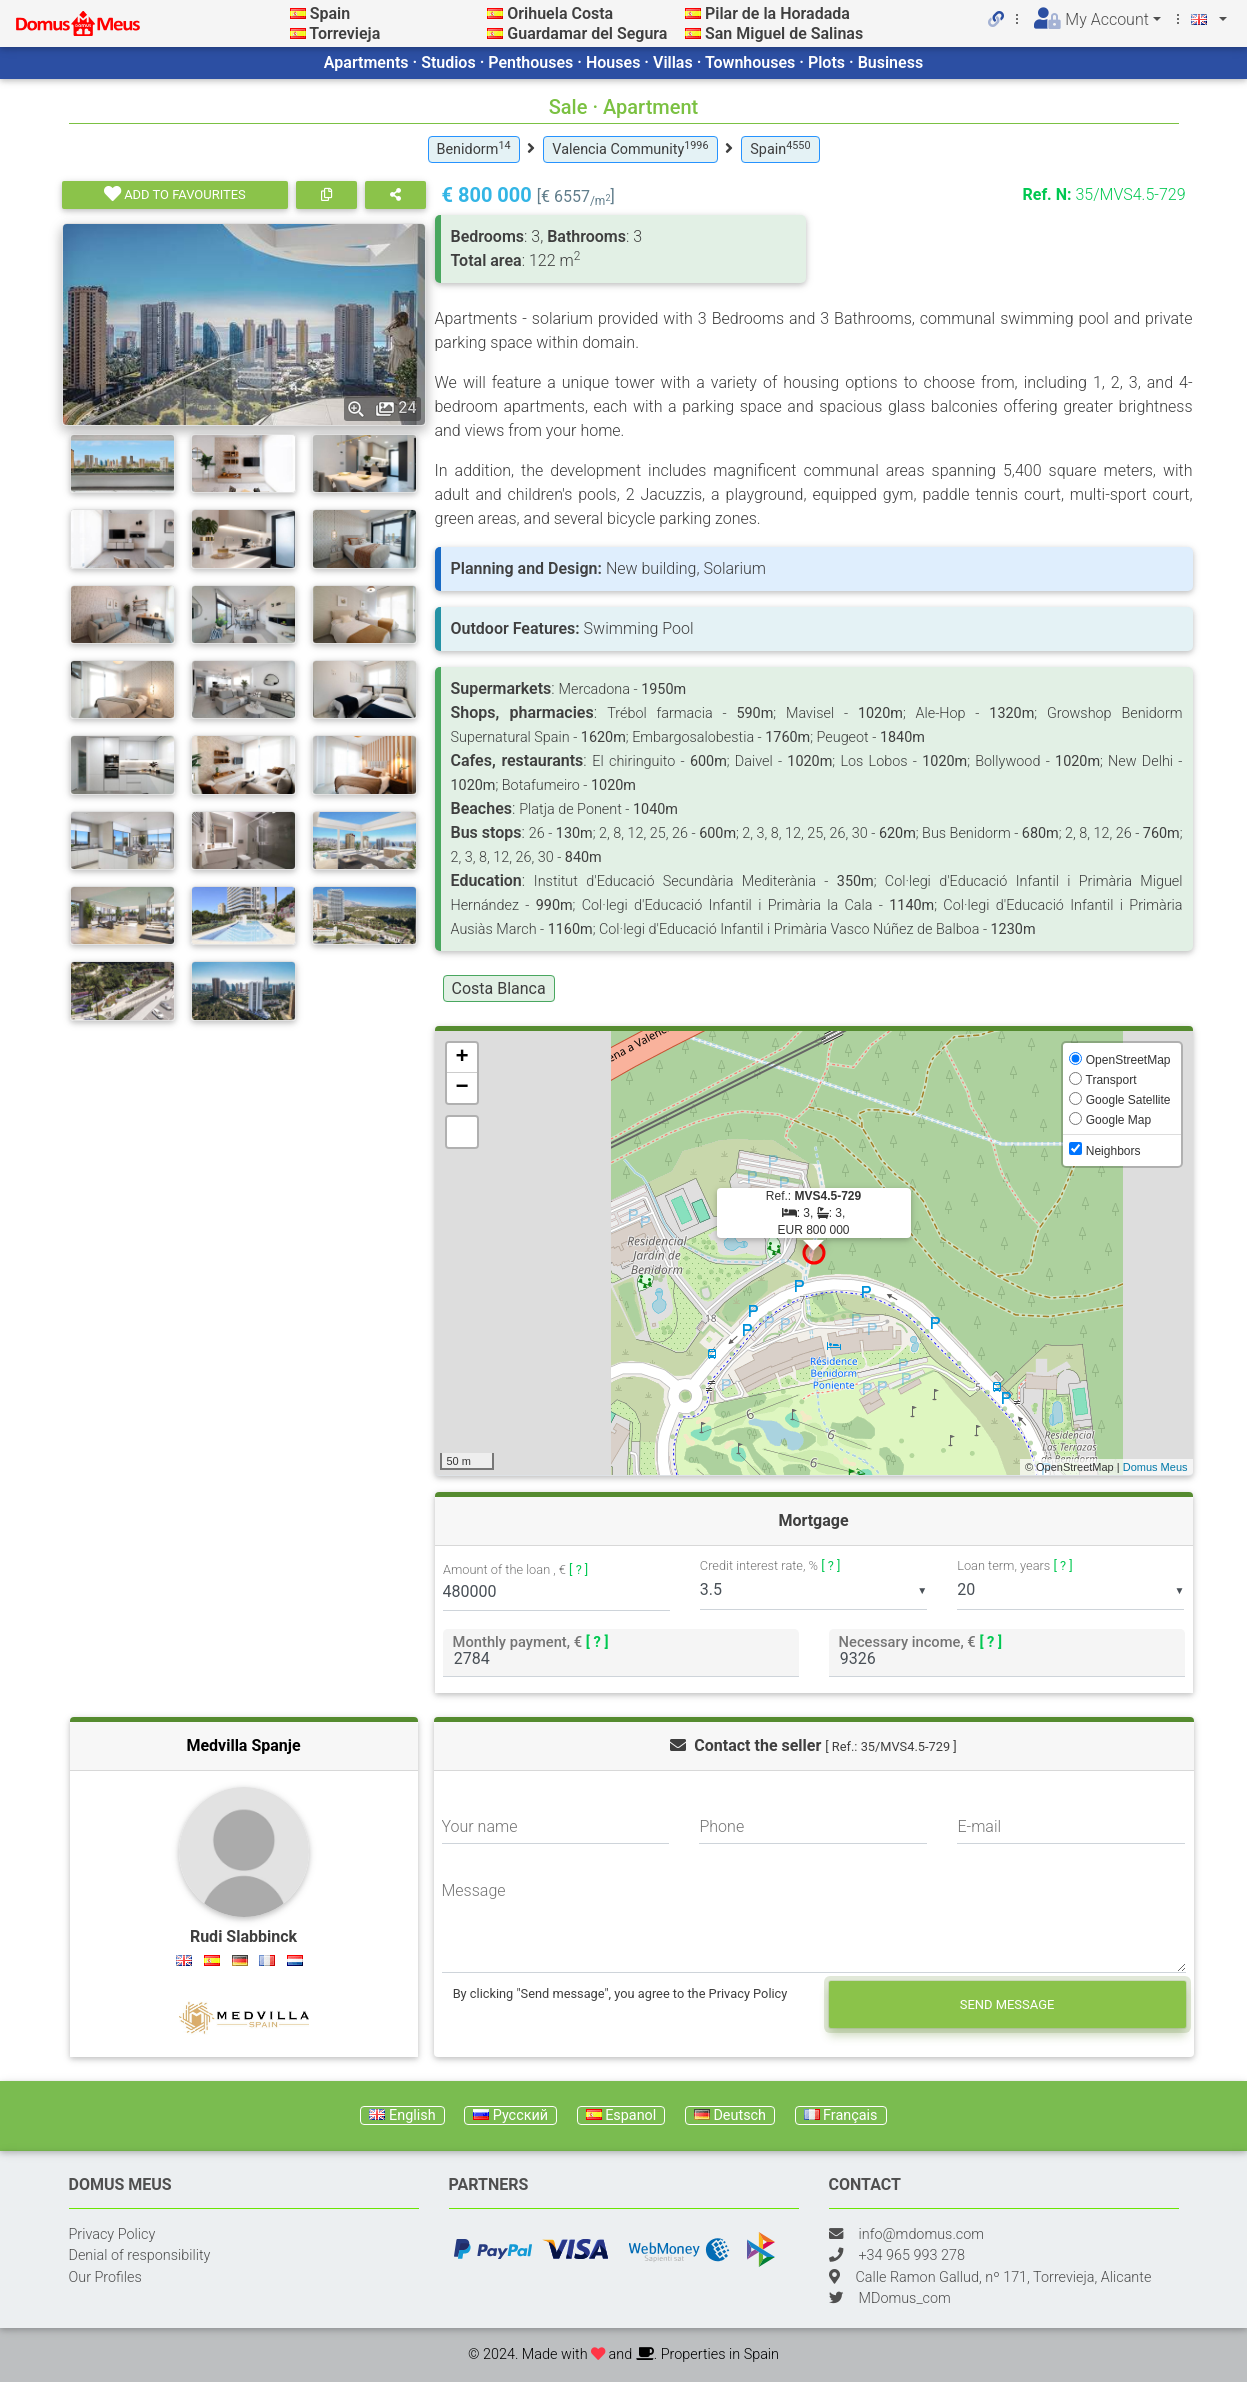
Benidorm (474, 148)
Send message (1007, 2004)
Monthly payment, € (530, 1641)
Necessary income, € (920, 1641)
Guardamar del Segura (587, 33)
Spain (330, 13)
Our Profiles (105, 2277)
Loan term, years (1014, 1565)
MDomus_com (905, 2298)
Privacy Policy (112, 2234)
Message (474, 1890)
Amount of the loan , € (515, 1570)
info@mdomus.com (922, 2234)
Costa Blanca (499, 988)
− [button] (461, 1088)
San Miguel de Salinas (784, 33)
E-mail (979, 1826)
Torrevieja (344, 33)
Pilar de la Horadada (777, 13)
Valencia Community (630, 148)
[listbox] (813, 1590)
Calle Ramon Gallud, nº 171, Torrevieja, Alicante (1004, 2277)
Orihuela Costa (560, 13)
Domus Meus (1155, 1467)
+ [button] (461, 1058)
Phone (721, 1826)
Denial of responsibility (140, 2255)
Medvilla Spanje (243, 1745)
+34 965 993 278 (912, 2255)
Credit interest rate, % (770, 1565)
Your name (480, 1826)
